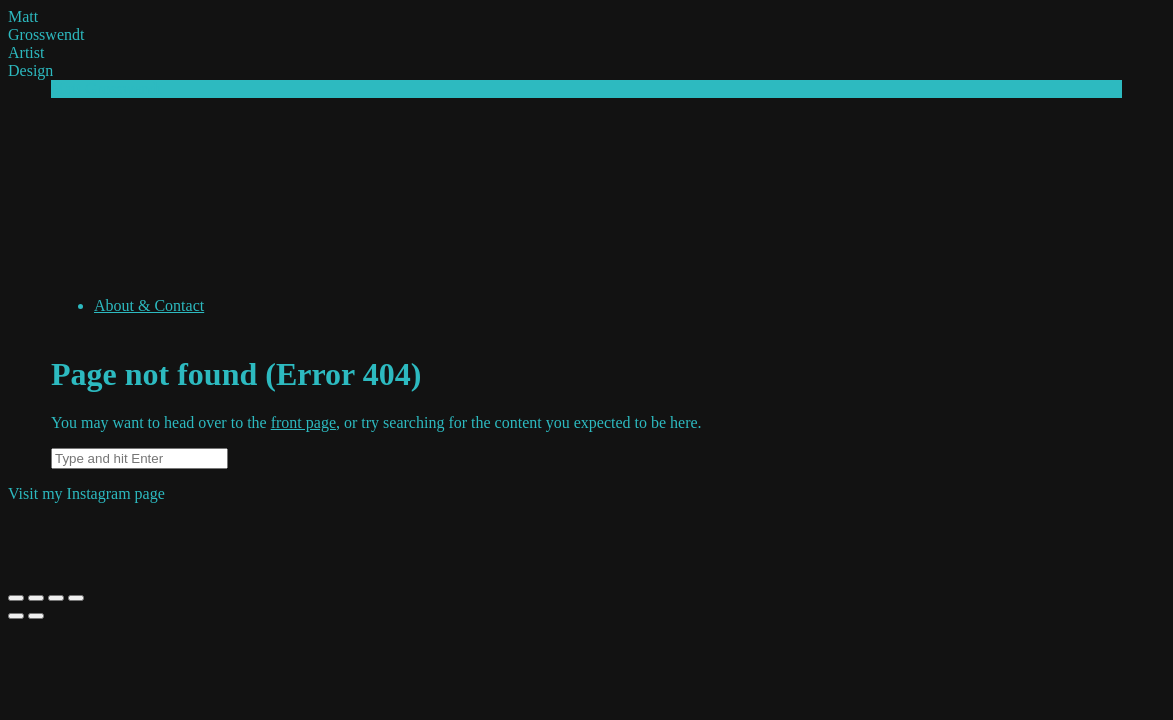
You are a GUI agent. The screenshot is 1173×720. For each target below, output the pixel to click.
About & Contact (149, 305)
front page (303, 422)
